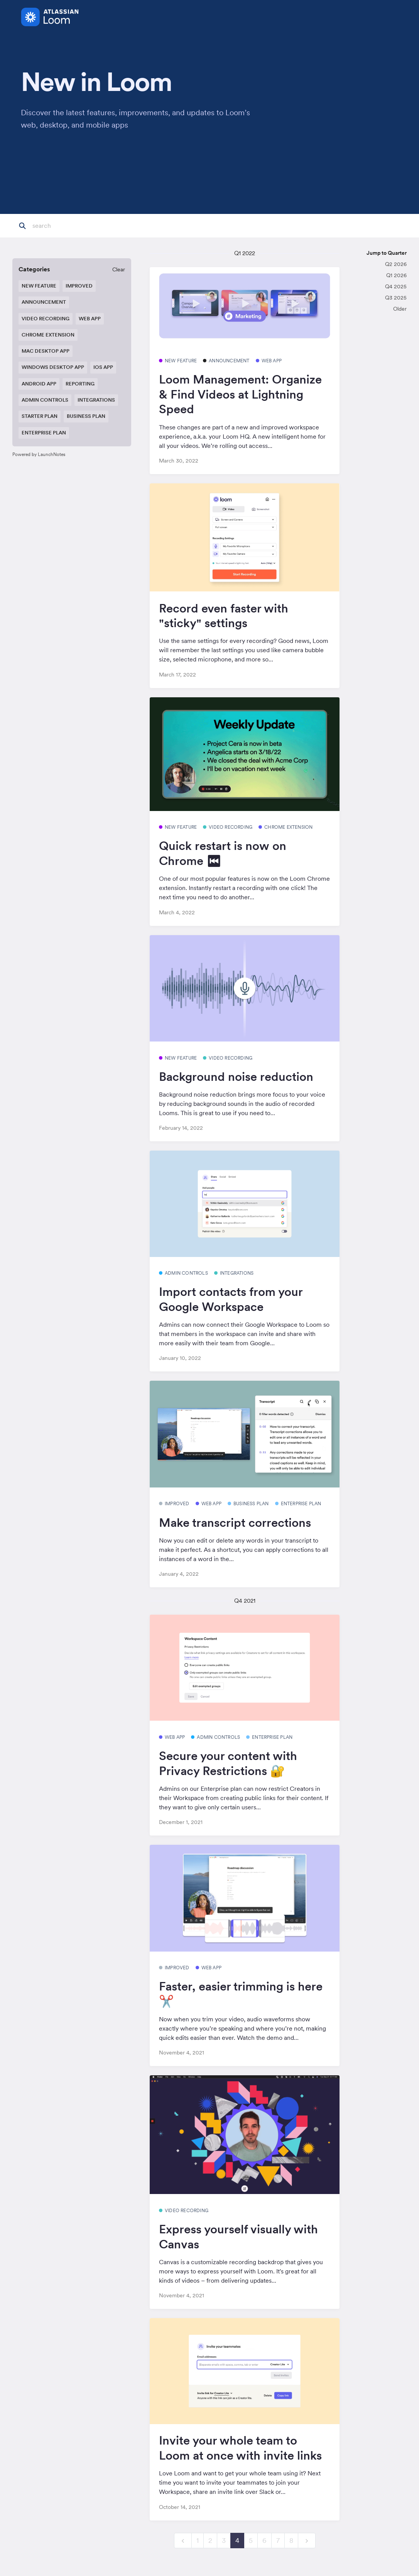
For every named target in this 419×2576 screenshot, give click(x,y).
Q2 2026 (396, 264)
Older (400, 308)
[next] (307, 2541)
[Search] (70, 226)
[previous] (183, 2541)
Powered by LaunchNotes (38, 454)
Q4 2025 (396, 286)
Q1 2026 (396, 275)
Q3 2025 (396, 297)
